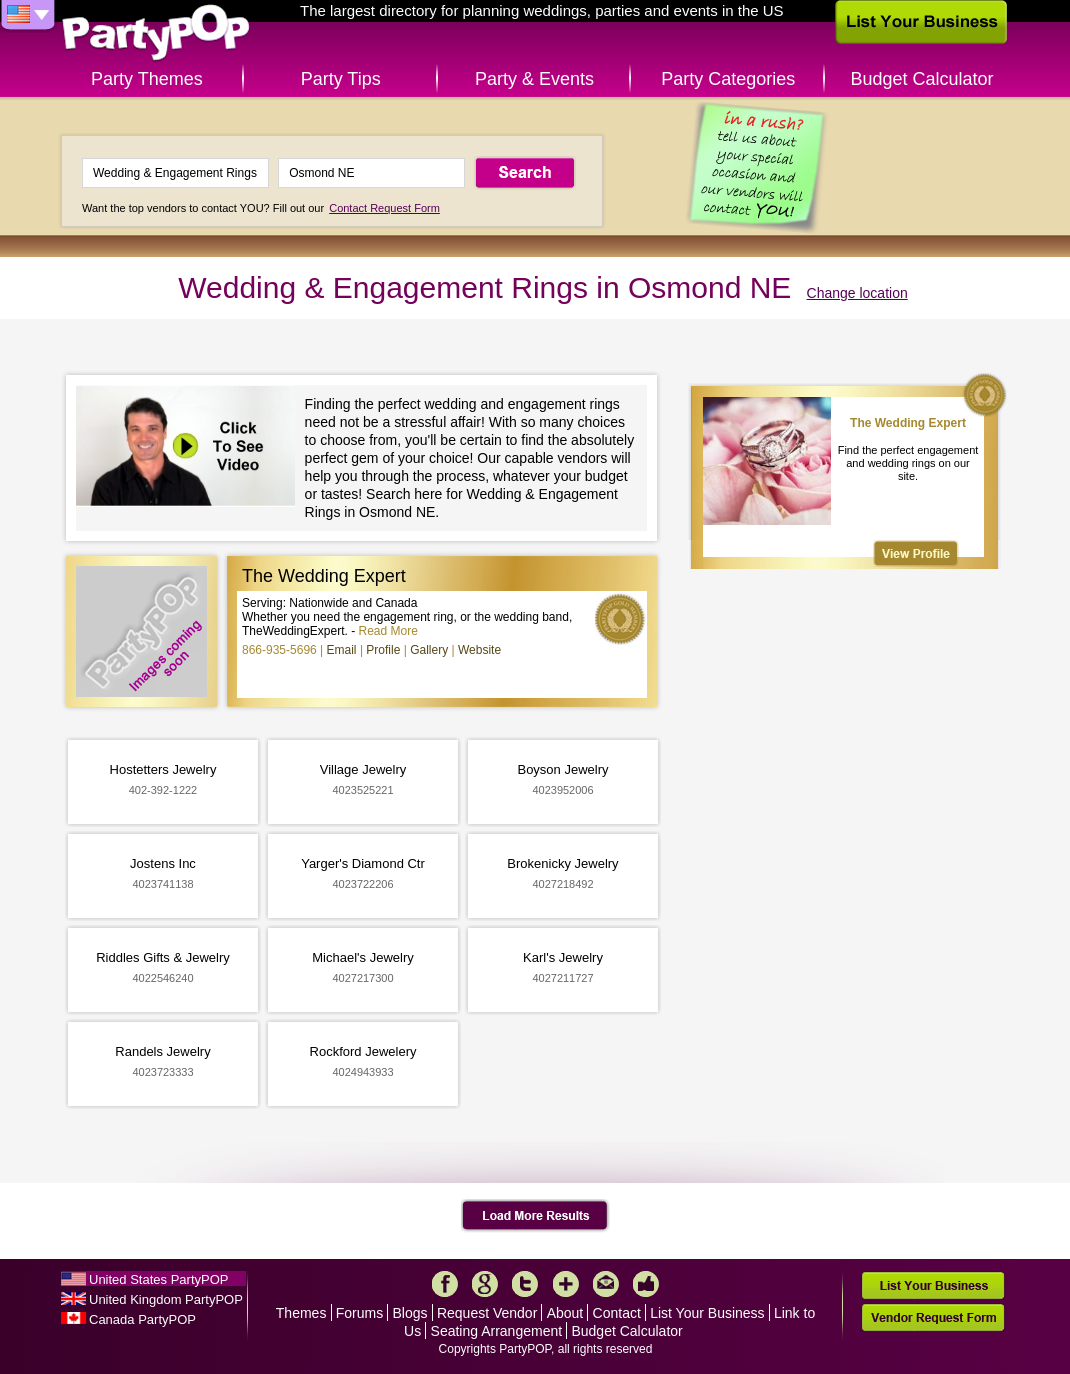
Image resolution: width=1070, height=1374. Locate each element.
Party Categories (728, 79)
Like (646, 1284)
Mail (606, 1284)
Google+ (485, 1284)
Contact (617, 1313)
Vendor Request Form (933, 1317)
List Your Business (707, 1313)
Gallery (429, 650)
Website (479, 650)
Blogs (410, 1313)
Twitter (525, 1284)
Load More (535, 1216)
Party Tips (341, 79)
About (565, 1313)
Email (342, 650)
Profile (383, 650)
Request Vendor (487, 1313)
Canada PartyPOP (142, 1319)
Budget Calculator (922, 79)
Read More (388, 631)
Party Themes (147, 79)
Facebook (445, 1284)
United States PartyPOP (158, 1279)
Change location (857, 293)
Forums (359, 1313)
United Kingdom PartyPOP (166, 1299)
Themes (301, 1313)
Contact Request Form (384, 208)
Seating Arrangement (497, 1331)
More (566, 1284)
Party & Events (534, 79)
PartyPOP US (156, 33)
